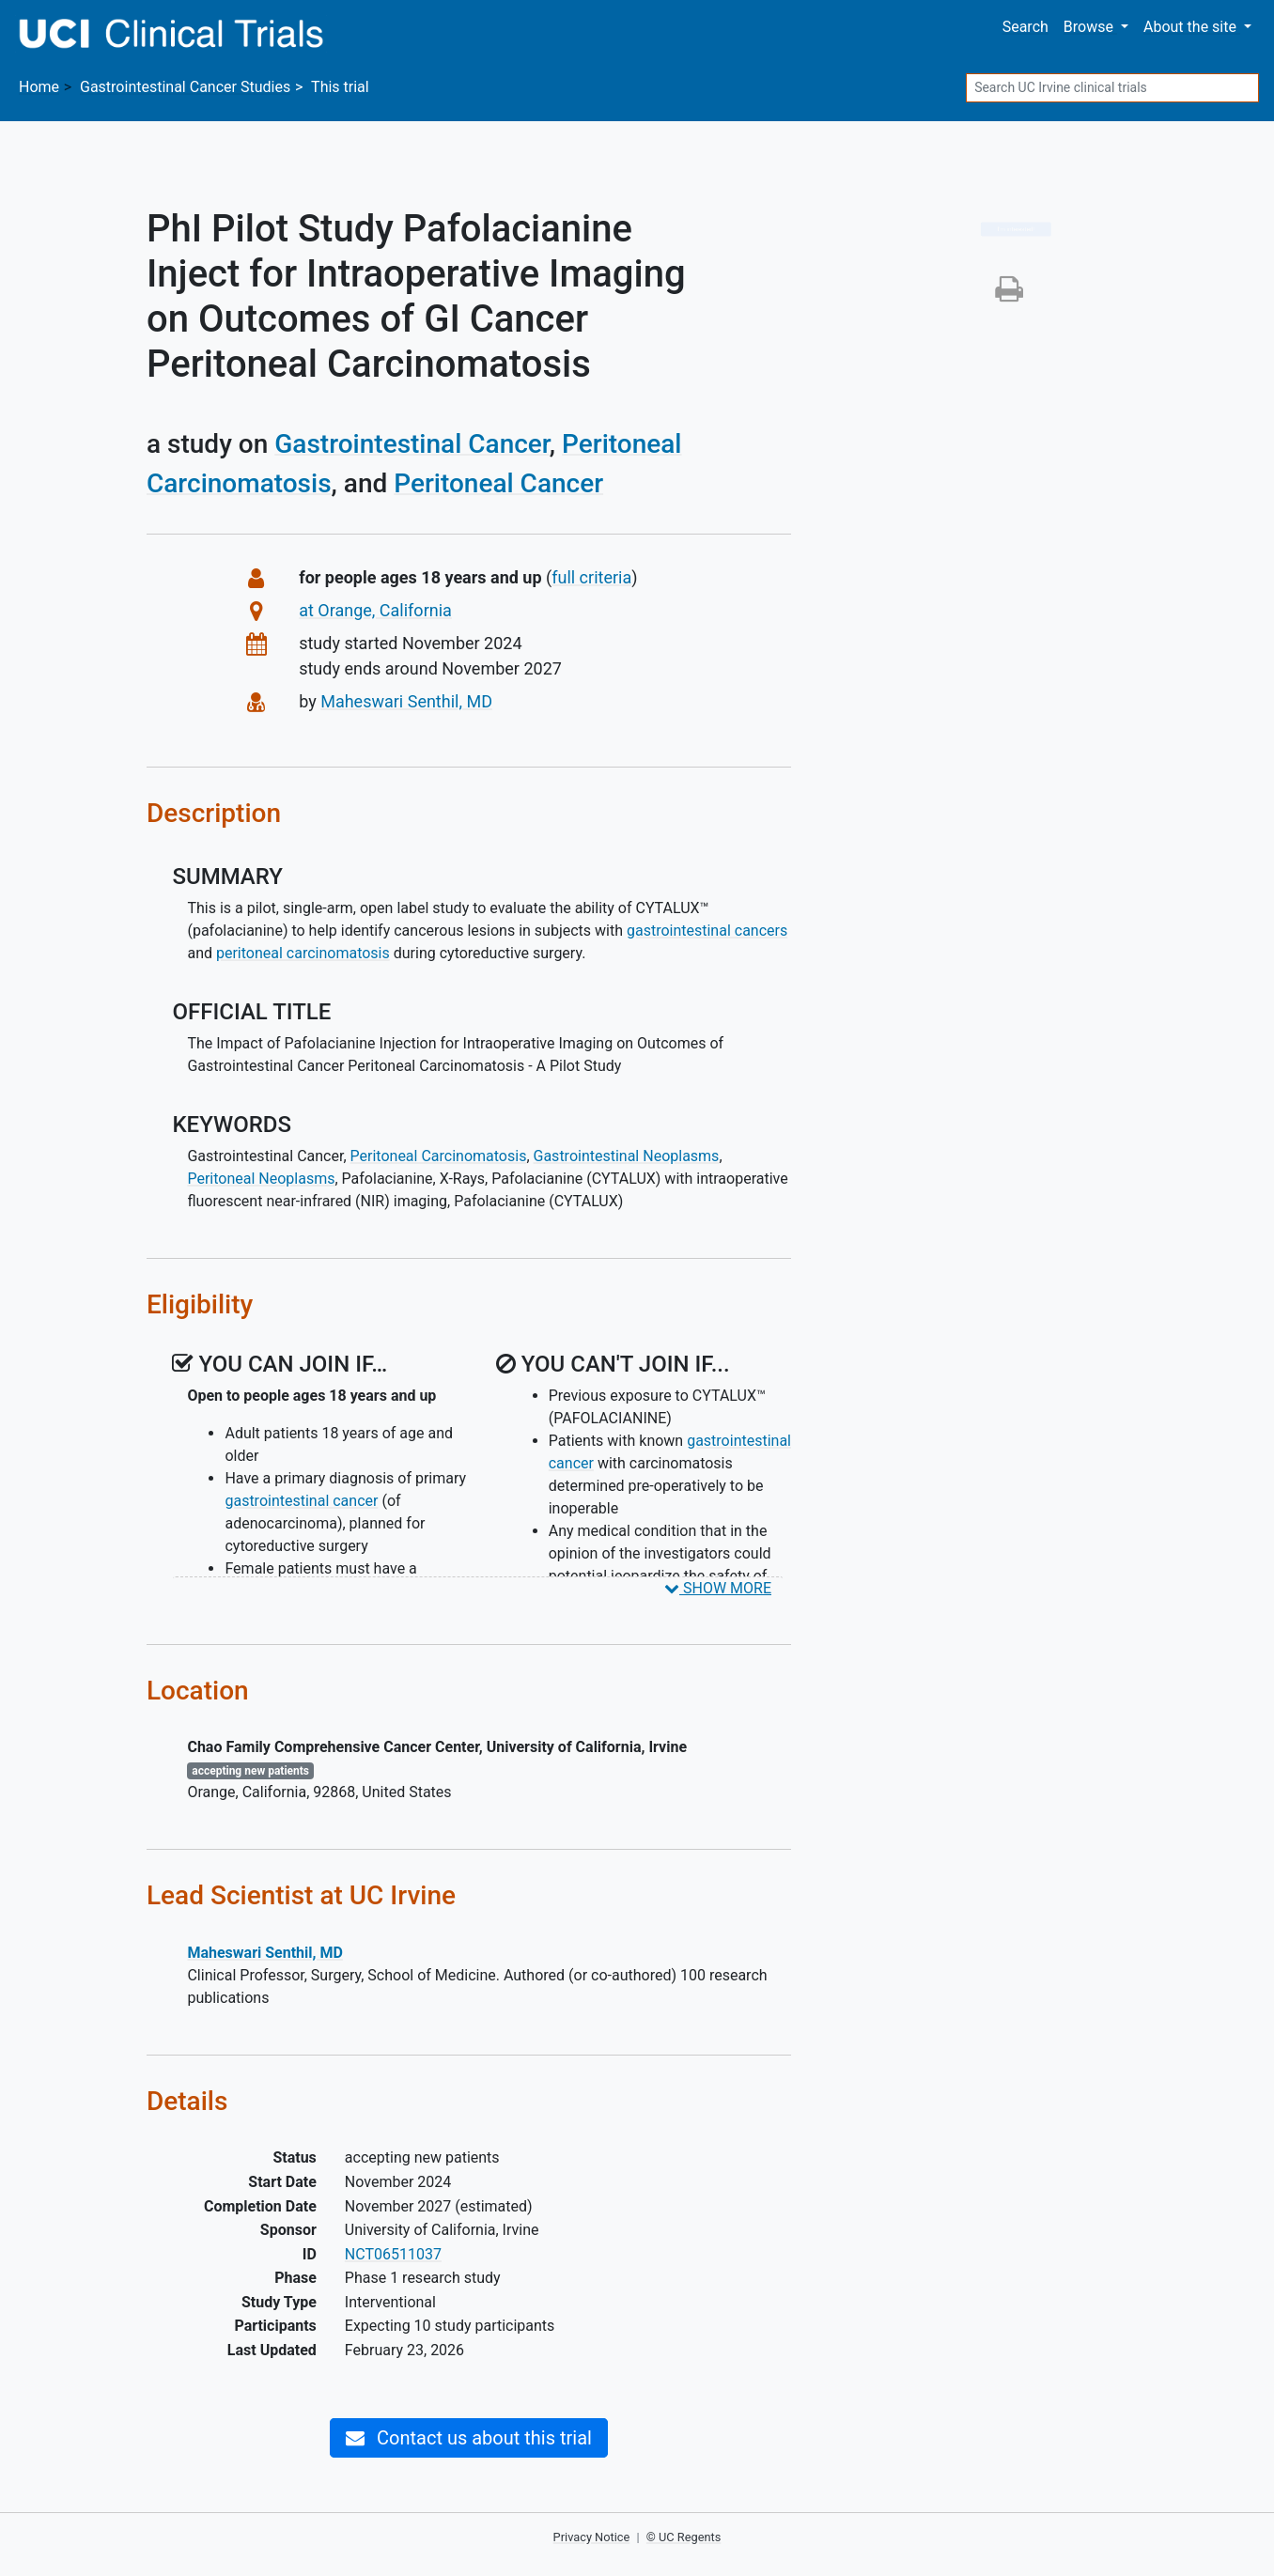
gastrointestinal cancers (707, 930)
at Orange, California (375, 610)
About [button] (1191, 27)
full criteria (591, 577)
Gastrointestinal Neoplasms (627, 1156)
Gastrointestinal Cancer (412, 443)
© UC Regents (684, 2537)
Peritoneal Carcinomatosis (438, 1156)
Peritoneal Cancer (498, 483)
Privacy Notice (591, 2537)
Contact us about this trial (469, 2438)
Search (1025, 27)
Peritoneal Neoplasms (260, 1178)
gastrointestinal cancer (301, 1501)
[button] (1009, 294)
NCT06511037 (393, 2254)
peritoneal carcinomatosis (303, 953)
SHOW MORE (717, 1588)
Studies (185, 87)
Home (39, 87)
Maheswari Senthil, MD (406, 701)
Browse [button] (1090, 27)
